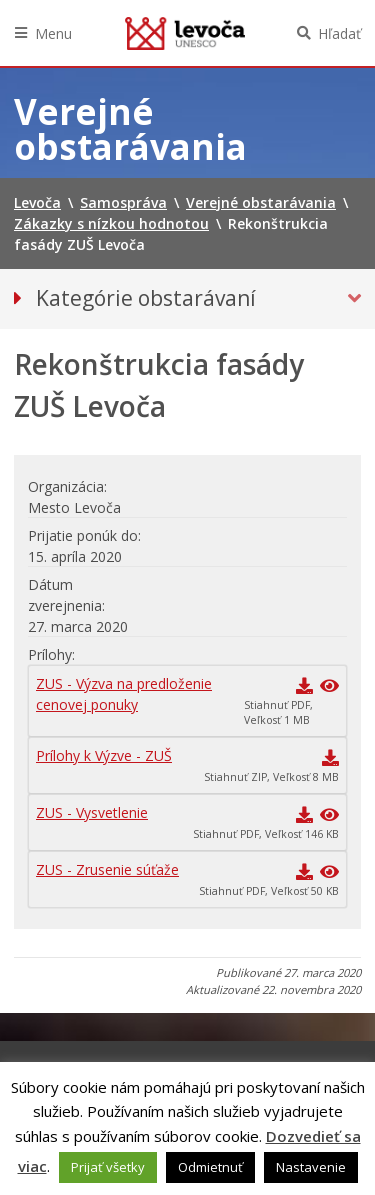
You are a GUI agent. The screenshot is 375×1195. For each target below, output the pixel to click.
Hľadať (339, 33)
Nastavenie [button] (311, 1167)
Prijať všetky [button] (108, 1167)
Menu (53, 33)
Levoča (185, 33)
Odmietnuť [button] (210, 1167)
